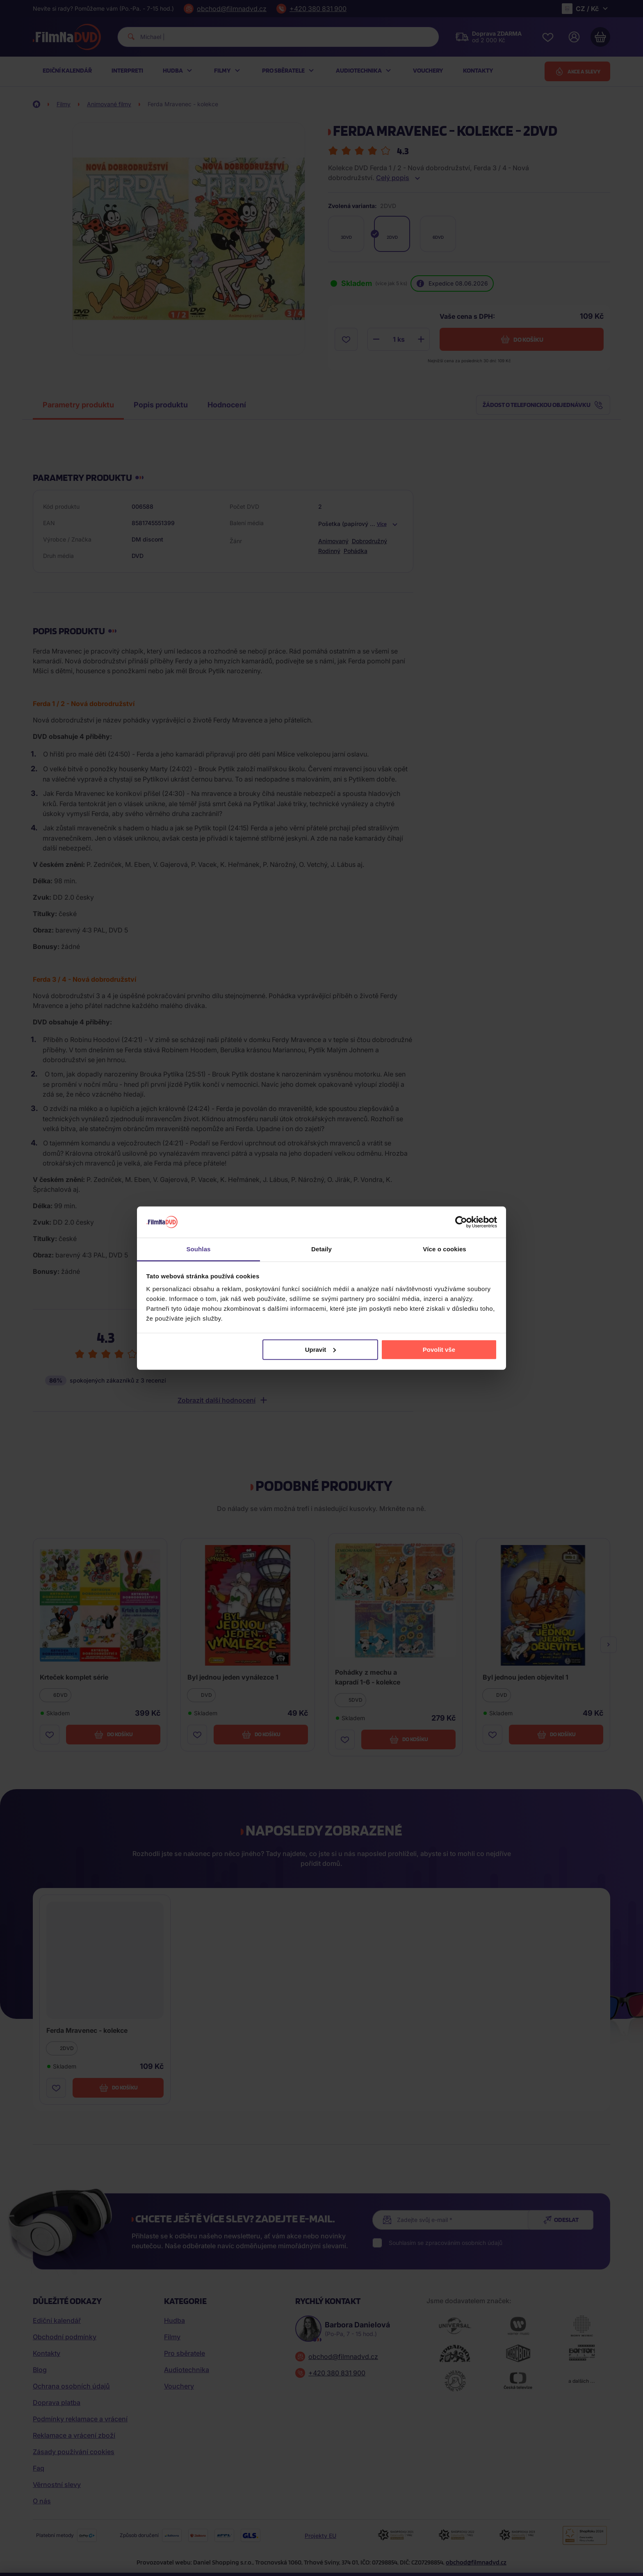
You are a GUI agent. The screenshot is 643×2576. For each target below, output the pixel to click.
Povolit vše (439, 1349)
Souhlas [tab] (198, 1249)
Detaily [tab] (321, 1249)
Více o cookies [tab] (444, 1249)
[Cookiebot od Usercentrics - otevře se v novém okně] (461, 1222)
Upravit (320, 1349)
